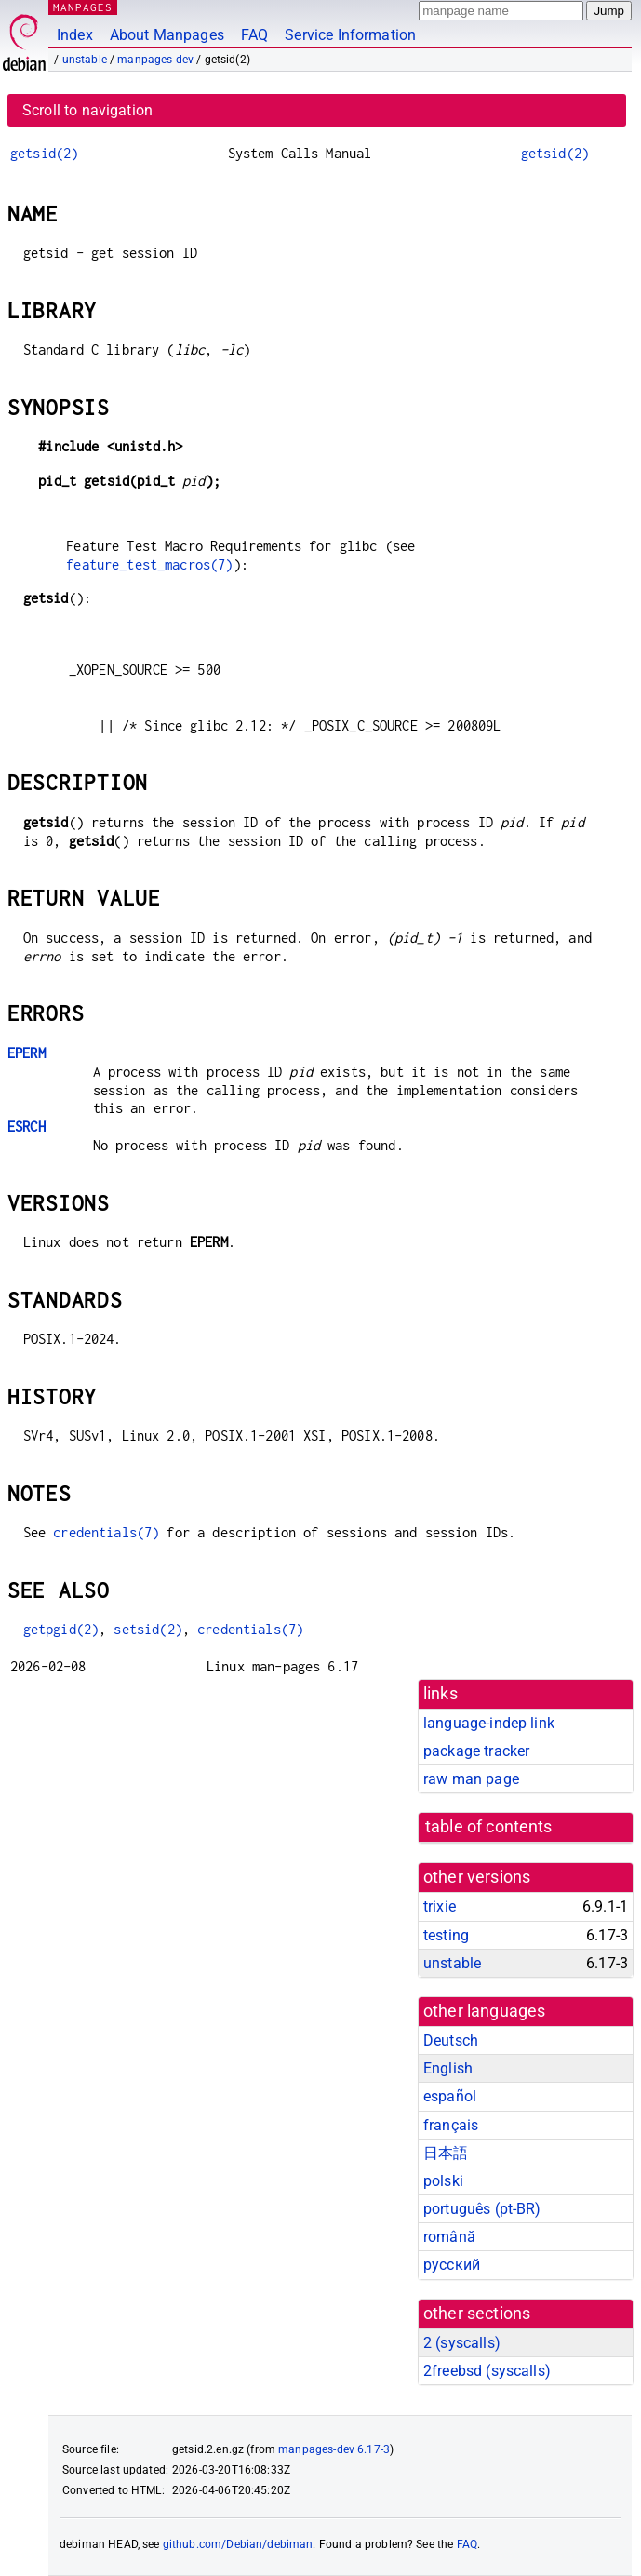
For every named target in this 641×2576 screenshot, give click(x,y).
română (449, 2237)
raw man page (471, 1779)
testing (446, 1935)
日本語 (445, 2153)
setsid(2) (147, 1629)
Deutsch (450, 2040)
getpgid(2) (61, 1629)
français (450, 2125)
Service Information (350, 35)
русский (451, 2265)
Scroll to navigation (87, 110)
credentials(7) (106, 1532)
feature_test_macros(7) (149, 564)
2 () (462, 2343)
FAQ (254, 35)
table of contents (489, 1827)
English (448, 2068)
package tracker (476, 1751)
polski (443, 2181)
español (449, 2096)
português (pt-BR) (482, 2209)
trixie (439, 1906)
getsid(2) (44, 153)
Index (75, 35)
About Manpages (167, 35)
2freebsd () (487, 2371)
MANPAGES (83, 7)
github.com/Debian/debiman (238, 2544)
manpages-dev (155, 59)
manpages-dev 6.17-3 (334, 2449)
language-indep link (488, 1723)
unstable (84, 59)
